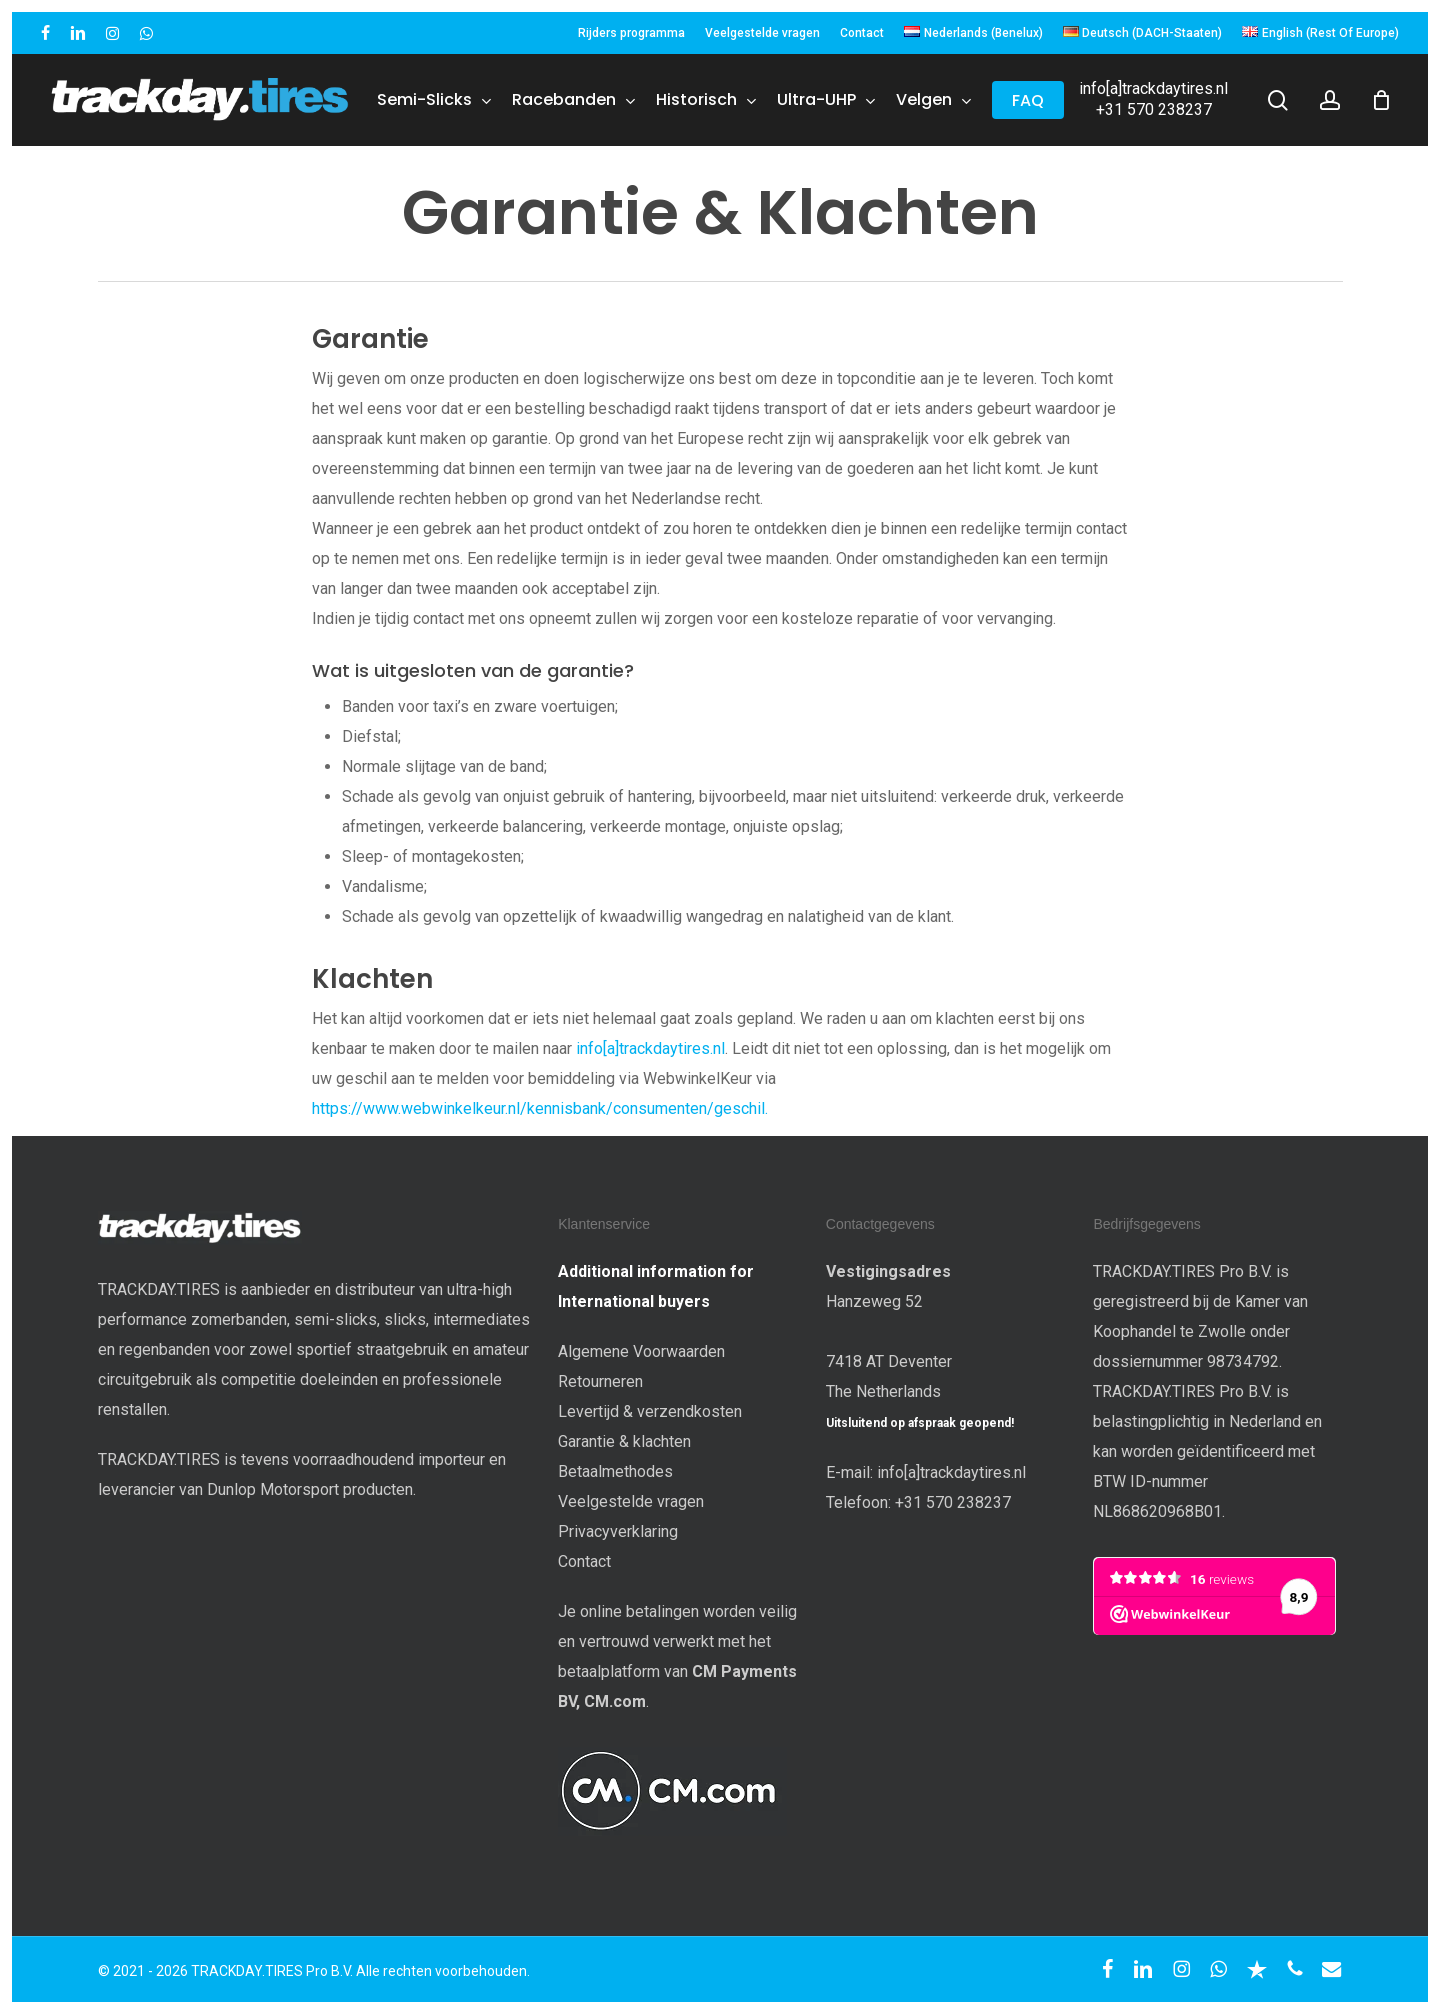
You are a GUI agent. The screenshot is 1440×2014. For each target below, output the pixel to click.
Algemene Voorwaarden (641, 1351)
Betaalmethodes (615, 1471)
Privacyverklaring (618, 1531)
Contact (584, 1561)
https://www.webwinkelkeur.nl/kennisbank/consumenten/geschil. (540, 1108)
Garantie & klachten (624, 1441)
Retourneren (600, 1381)
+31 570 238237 (1154, 109)
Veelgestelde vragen (631, 1501)
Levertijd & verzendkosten (650, 1411)
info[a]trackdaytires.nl (1153, 88)
